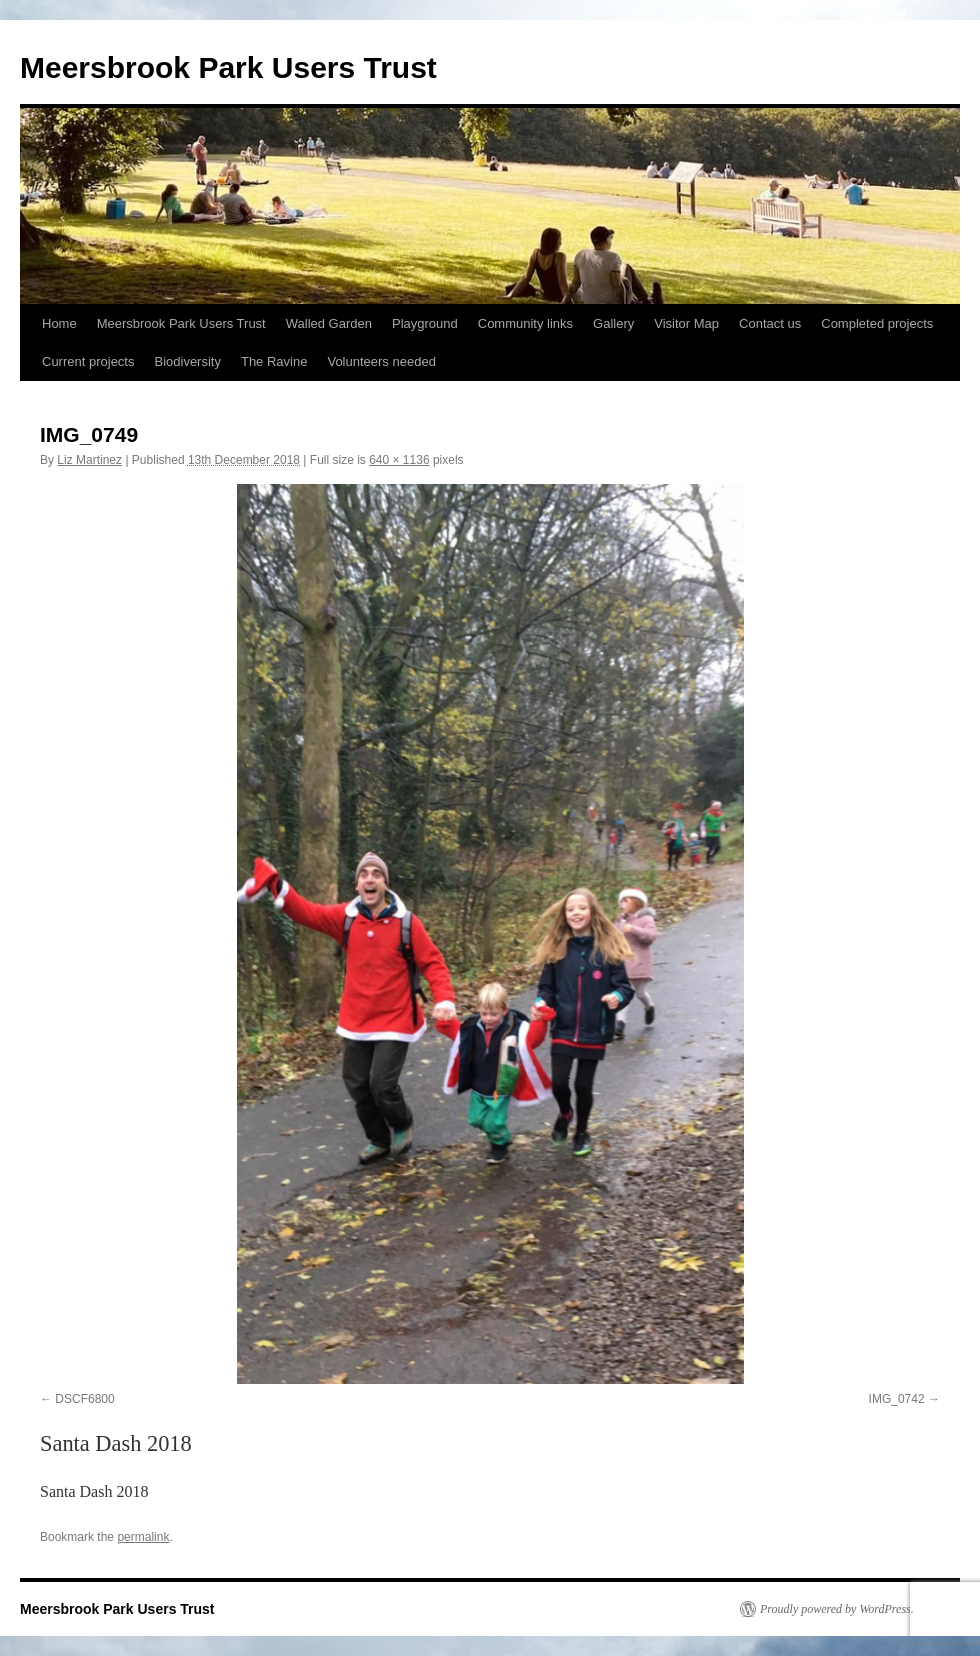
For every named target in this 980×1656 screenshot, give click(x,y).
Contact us (770, 323)
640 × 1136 (399, 460)
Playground (425, 323)
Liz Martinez (89, 460)
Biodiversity (187, 361)
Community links (525, 323)
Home (59, 323)
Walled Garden (329, 323)
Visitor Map (686, 323)
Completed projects (877, 323)
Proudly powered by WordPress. (837, 1609)
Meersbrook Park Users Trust (228, 67)
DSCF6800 (84, 1399)
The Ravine (274, 361)
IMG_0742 (897, 1399)
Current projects (88, 361)
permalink (143, 1537)
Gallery (613, 323)
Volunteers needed (381, 361)
